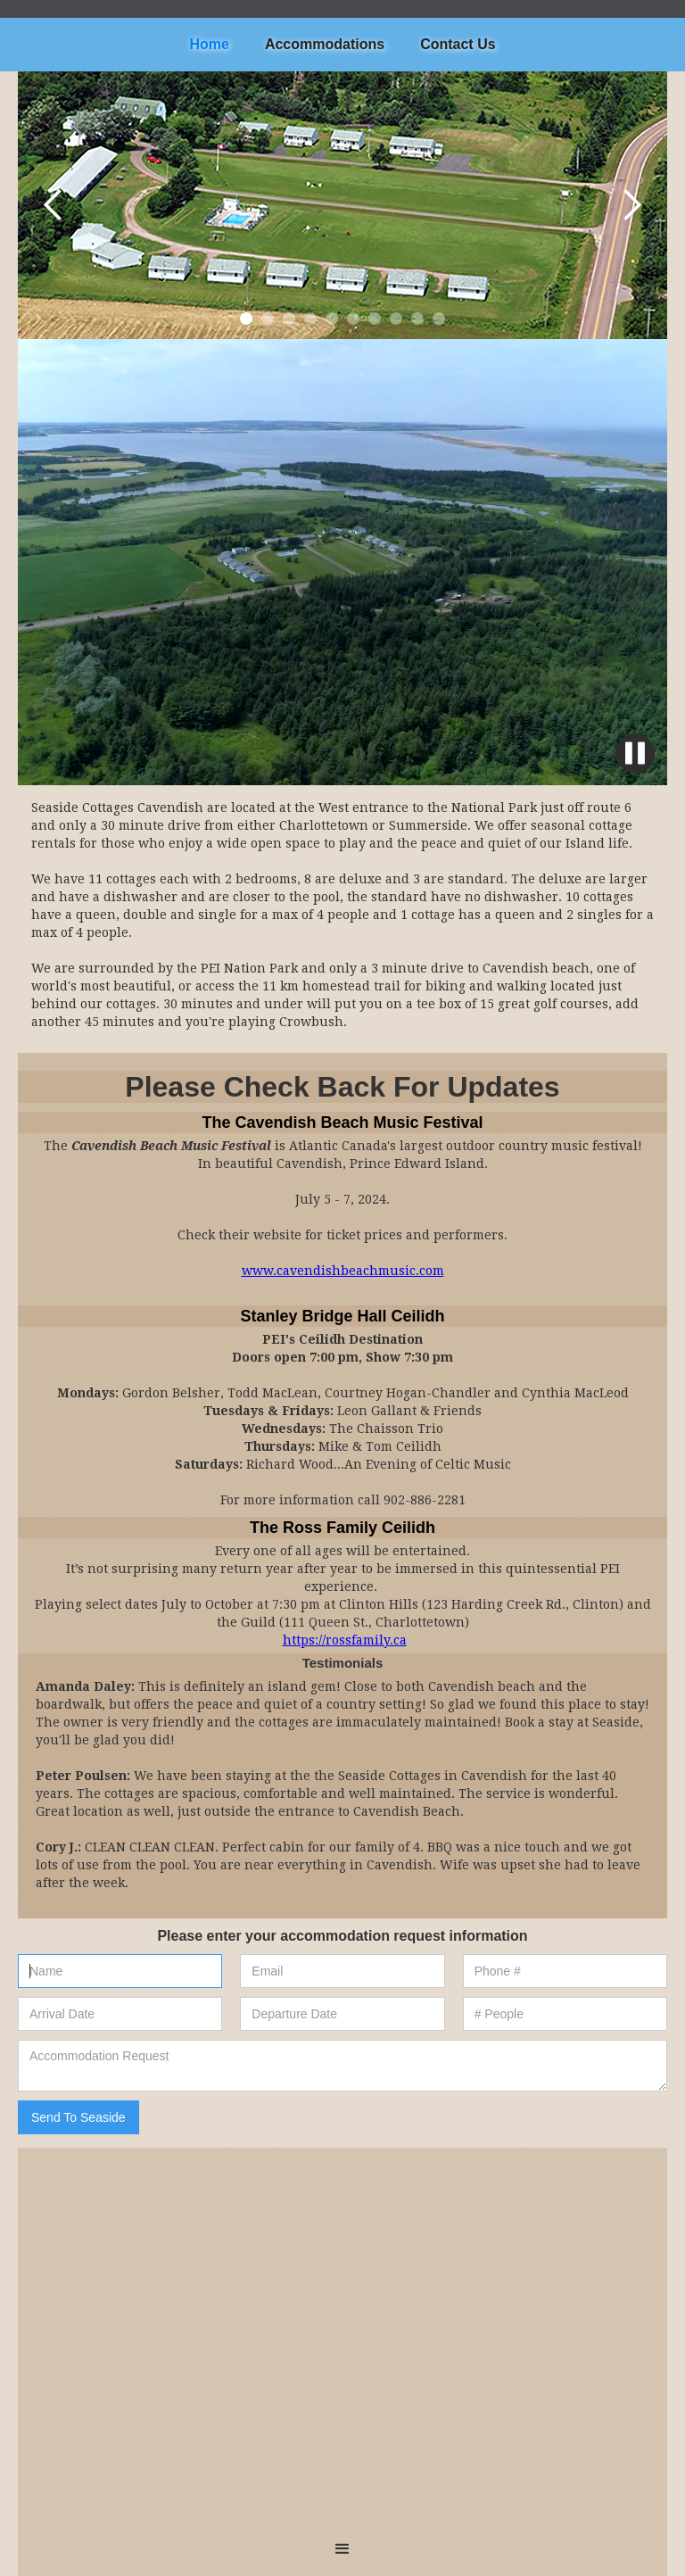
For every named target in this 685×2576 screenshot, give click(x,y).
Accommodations (324, 44)
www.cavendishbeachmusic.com (343, 1270)
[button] (53, 205)
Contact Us (457, 44)
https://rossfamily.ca (345, 1640)
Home (208, 44)
